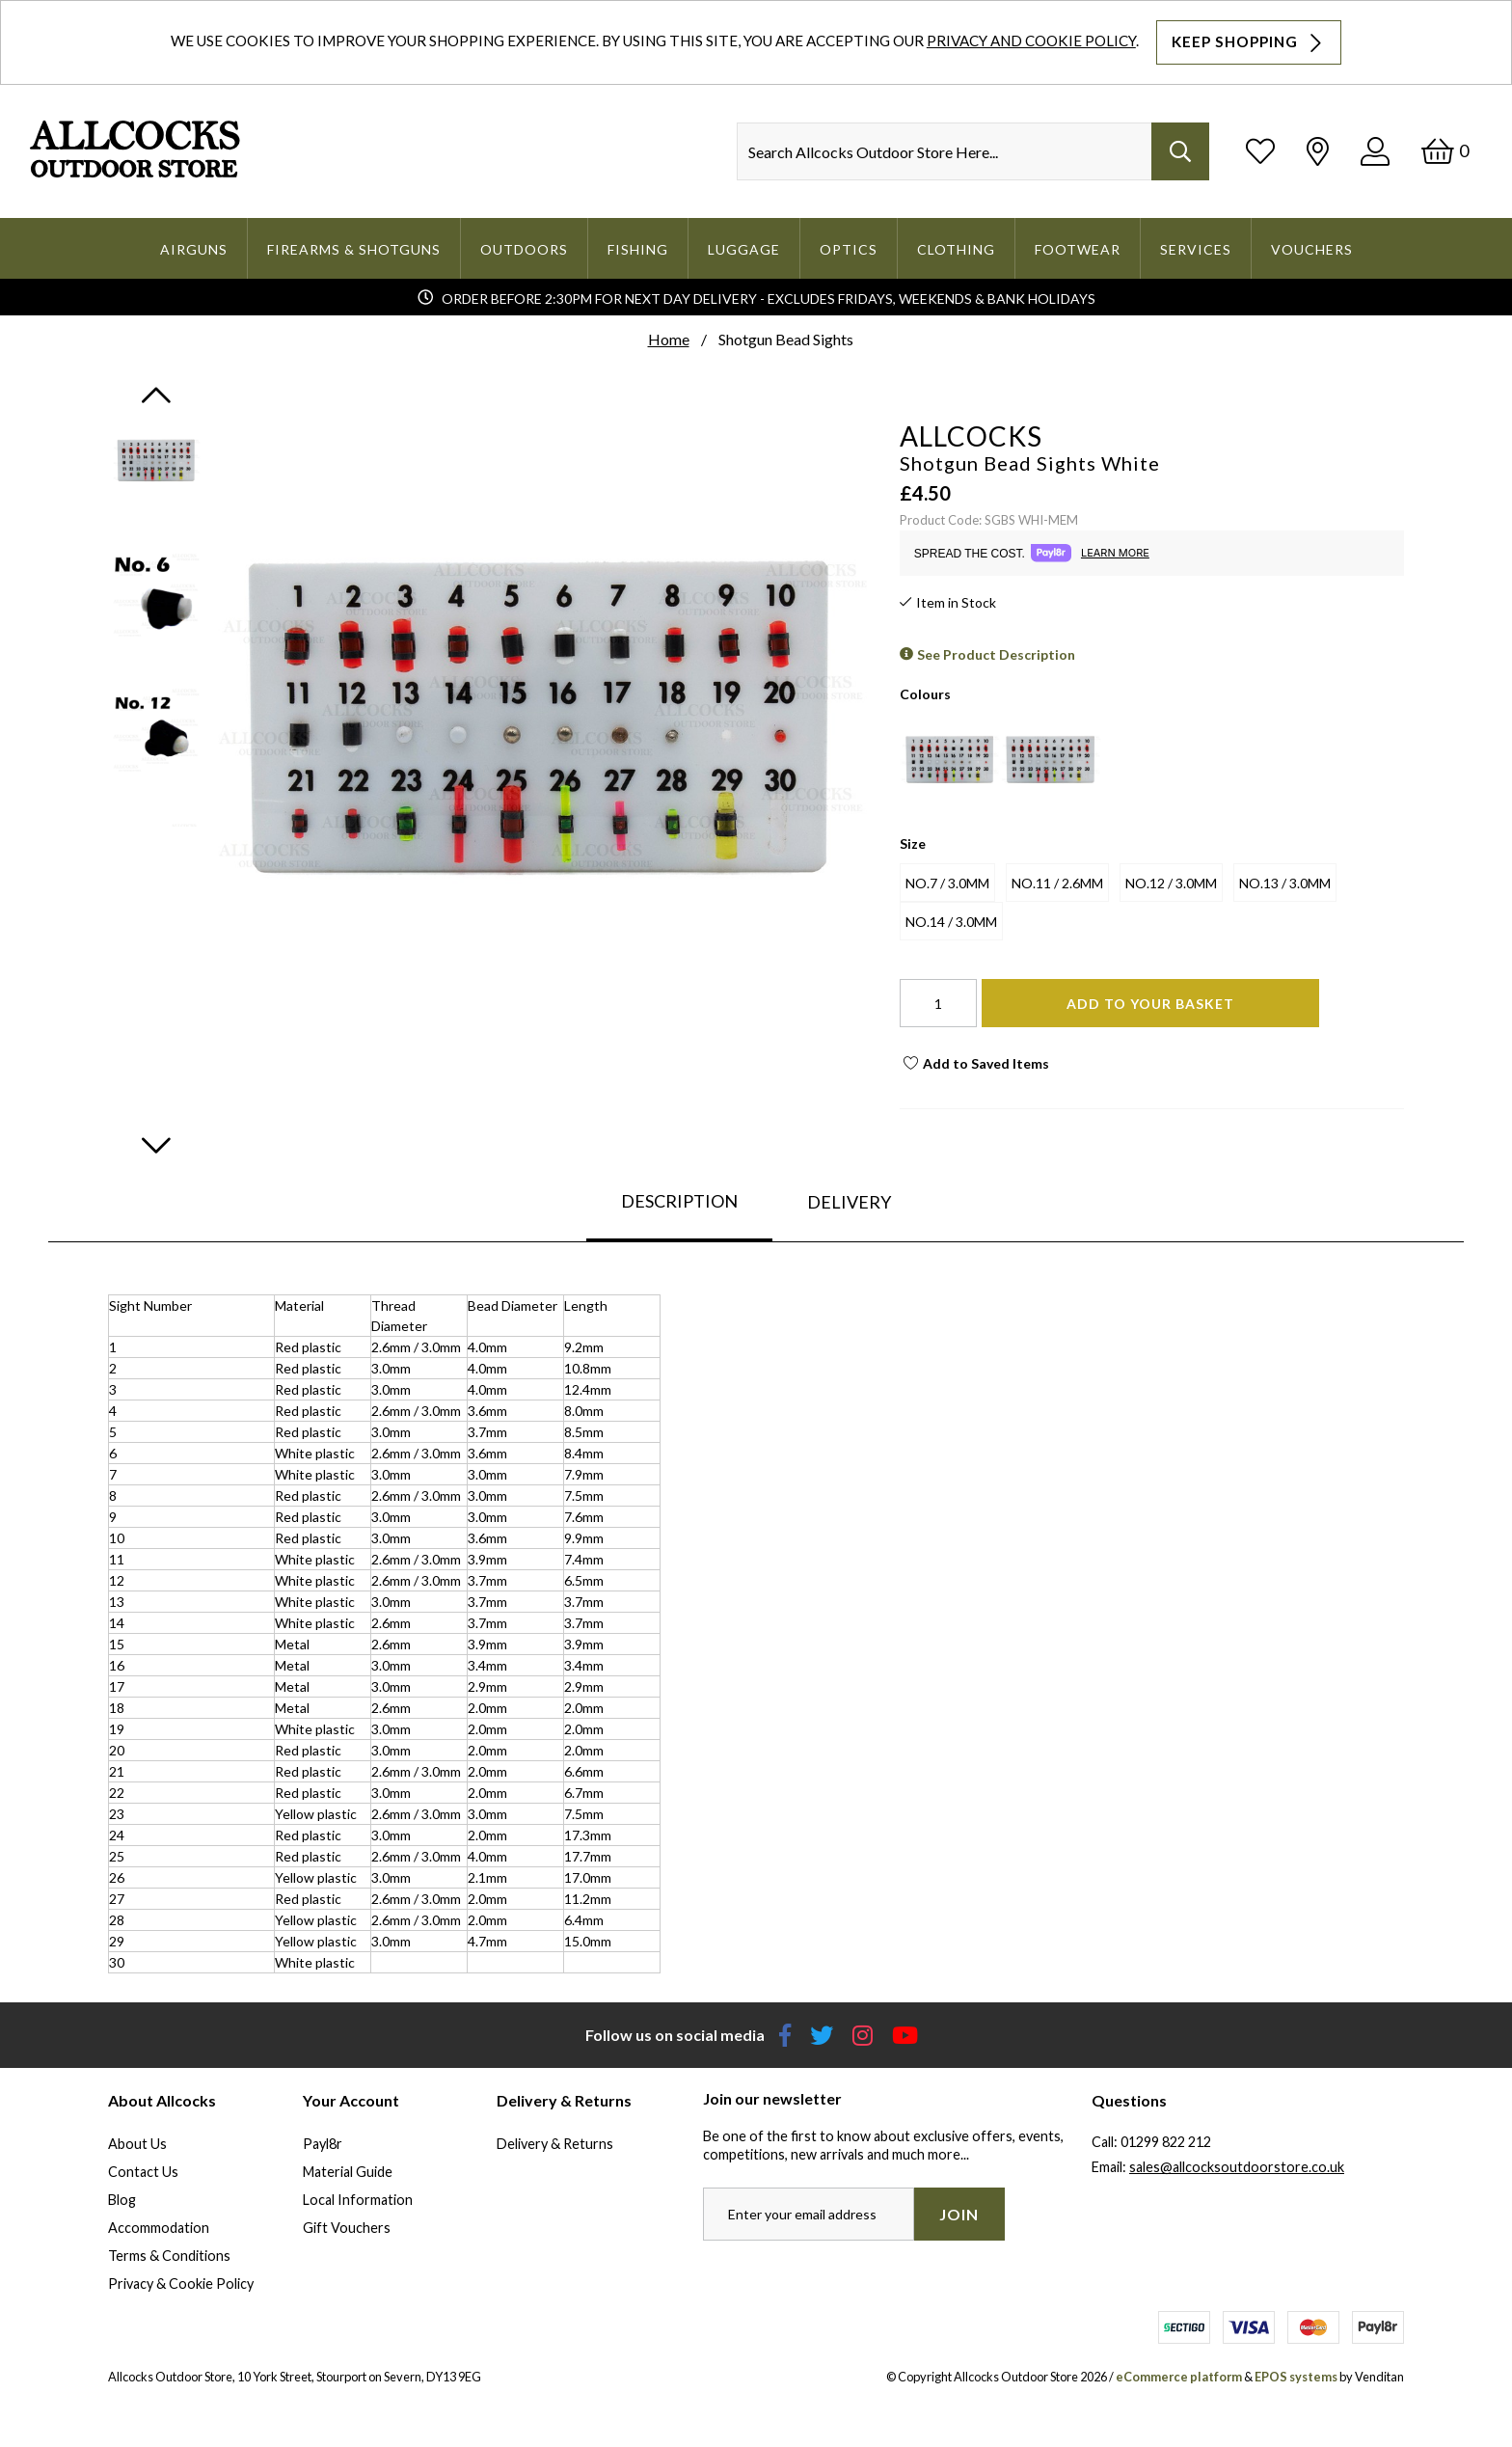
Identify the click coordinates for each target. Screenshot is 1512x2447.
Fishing (638, 249)
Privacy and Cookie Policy (1031, 40)
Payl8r (322, 2143)
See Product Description (996, 654)
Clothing (956, 249)
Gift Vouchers (347, 2227)
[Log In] (1375, 151)
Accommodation (158, 2227)
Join (959, 2214)
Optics (849, 249)
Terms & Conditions (169, 2255)
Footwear (1077, 249)
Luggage (744, 249)
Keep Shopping (1249, 42)
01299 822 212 (1165, 2142)
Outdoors (524, 249)
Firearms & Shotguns (354, 249)
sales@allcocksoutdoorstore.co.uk (1236, 2167)
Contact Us (143, 2171)
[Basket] (1445, 151)
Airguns (194, 249)
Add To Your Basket (1150, 1003)
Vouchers (1312, 249)
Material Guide (347, 2171)
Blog (122, 2199)
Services (1195, 249)
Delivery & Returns (555, 2143)
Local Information (358, 2199)
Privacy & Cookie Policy (181, 2283)
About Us (137, 2143)
